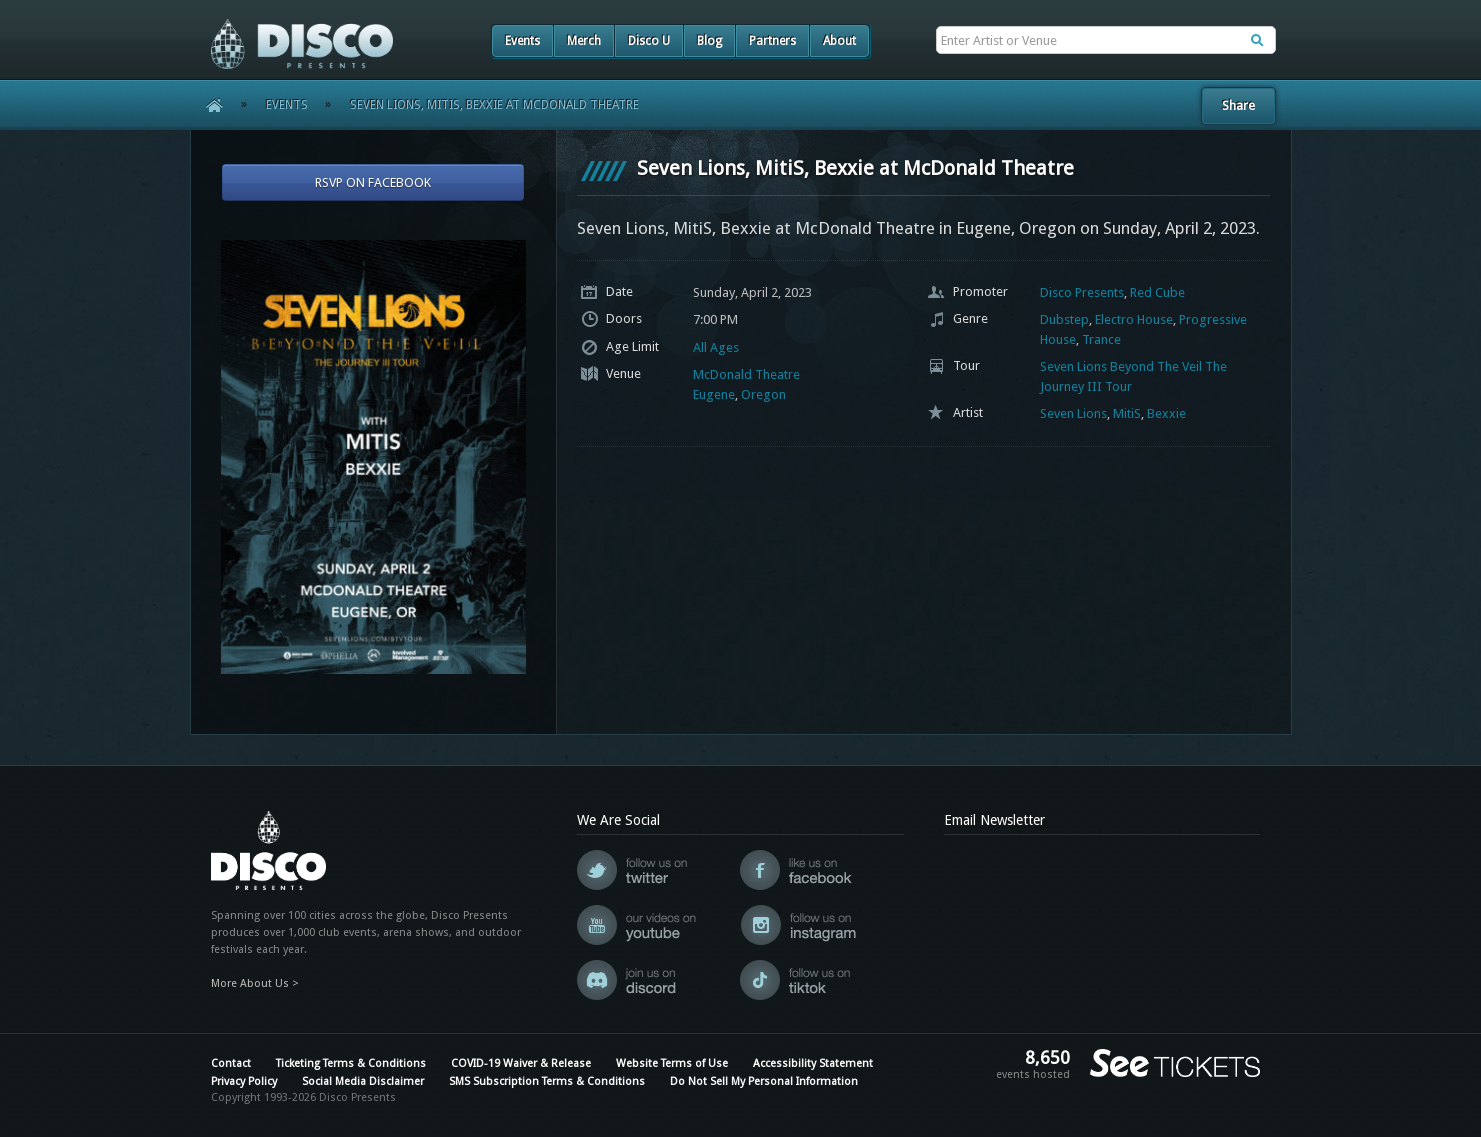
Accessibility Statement (813, 1063)
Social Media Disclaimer (363, 1081)
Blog (709, 41)
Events (522, 41)
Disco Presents (1082, 292)
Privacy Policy (244, 1081)
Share (1238, 105)
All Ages (716, 347)
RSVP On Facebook (373, 182)
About (839, 41)
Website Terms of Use (672, 1063)
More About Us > (255, 983)
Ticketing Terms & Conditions (351, 1063)
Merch (584, 41)
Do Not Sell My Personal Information (764, 1081)
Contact (231, 1063)
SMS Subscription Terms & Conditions (547, 1081)
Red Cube (1157, 292)
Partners (772, 41)
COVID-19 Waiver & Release (521, 1063)
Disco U (649, 41)
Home (207, 105)
